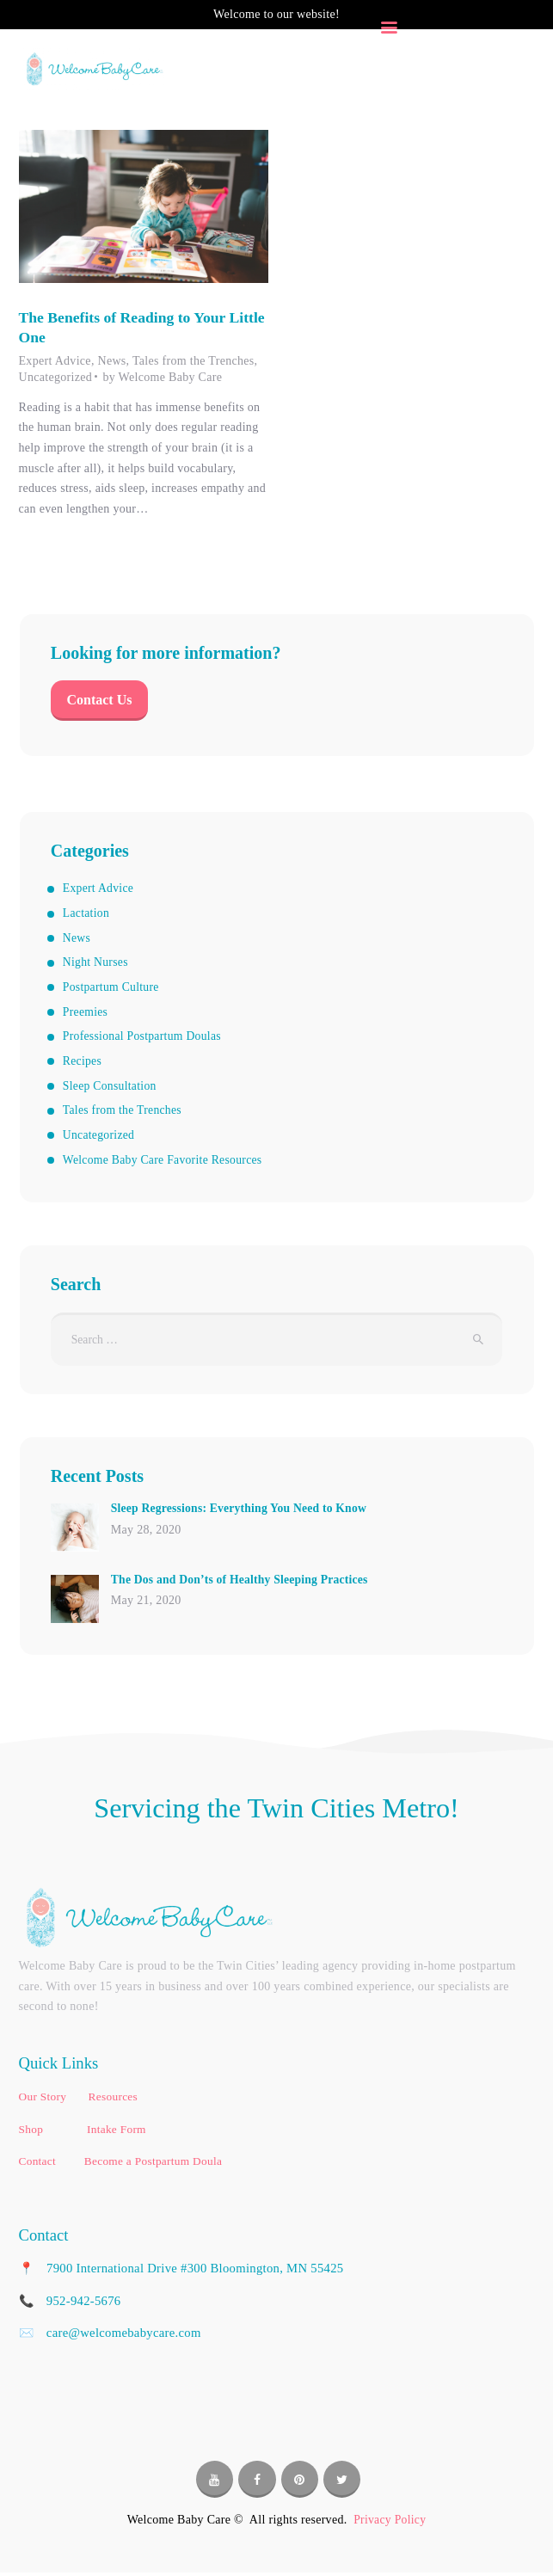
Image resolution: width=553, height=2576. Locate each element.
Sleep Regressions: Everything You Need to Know (242, 1511)
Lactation (87, 915)
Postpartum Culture (112, 988)
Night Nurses (96, 964)
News (111, 361)
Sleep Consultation (111, 1087)
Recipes (82, 1062)
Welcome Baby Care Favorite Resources (165, 1161)
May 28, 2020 (146, 1533)
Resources (113, 2099)
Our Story (44, 2099)
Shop (32, 2132)
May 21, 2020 (146, 1604)
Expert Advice (55, 361)
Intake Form (116, 2132)
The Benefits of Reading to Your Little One (124, 327)
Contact (38, 2164)
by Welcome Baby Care (162, 378)
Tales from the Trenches (193, 361)
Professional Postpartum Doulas (144, 1038)
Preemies (86, 1013)
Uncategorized (56, 378)
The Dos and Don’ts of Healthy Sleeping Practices (242, 1582)
